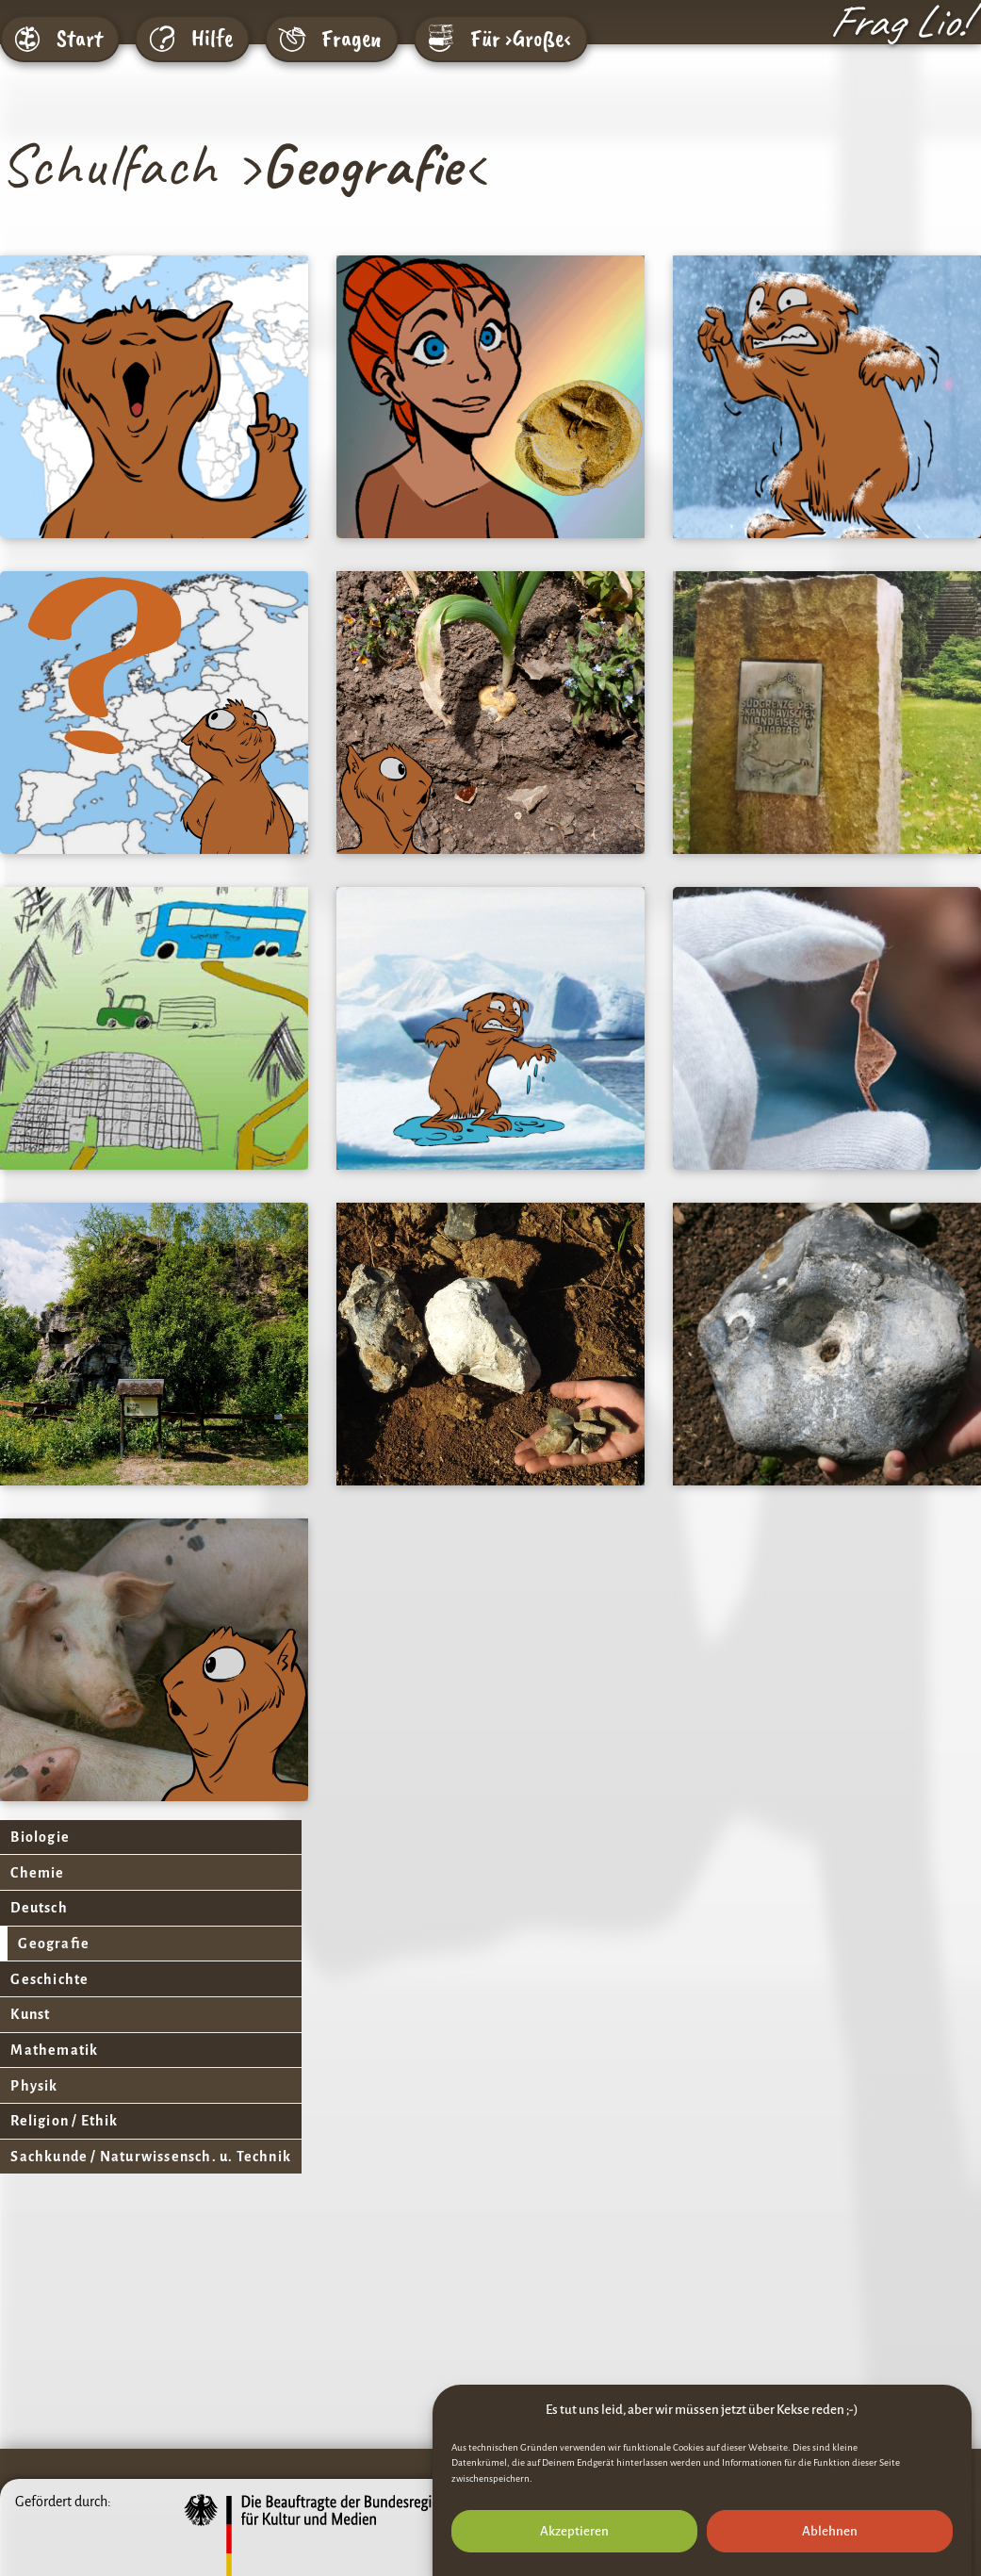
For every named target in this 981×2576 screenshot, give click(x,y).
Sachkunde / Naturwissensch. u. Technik (150, 2168)
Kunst (30, 2021)
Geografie (54, 1948)
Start (80, 39)
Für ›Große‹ (520, 39)
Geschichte (49, 1985)
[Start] (27, 39)
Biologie (40, 1838)
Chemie (37, 1874)
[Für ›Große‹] (441, 39)
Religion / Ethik (64, 2132)
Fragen (351, 39)
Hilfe (212, 39)
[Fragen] (292, 39)
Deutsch (38, 1911)
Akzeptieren (574, 2531)
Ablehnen (830, 2531)
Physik (33, 2095)
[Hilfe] (162, 39)
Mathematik (54, 2058)
